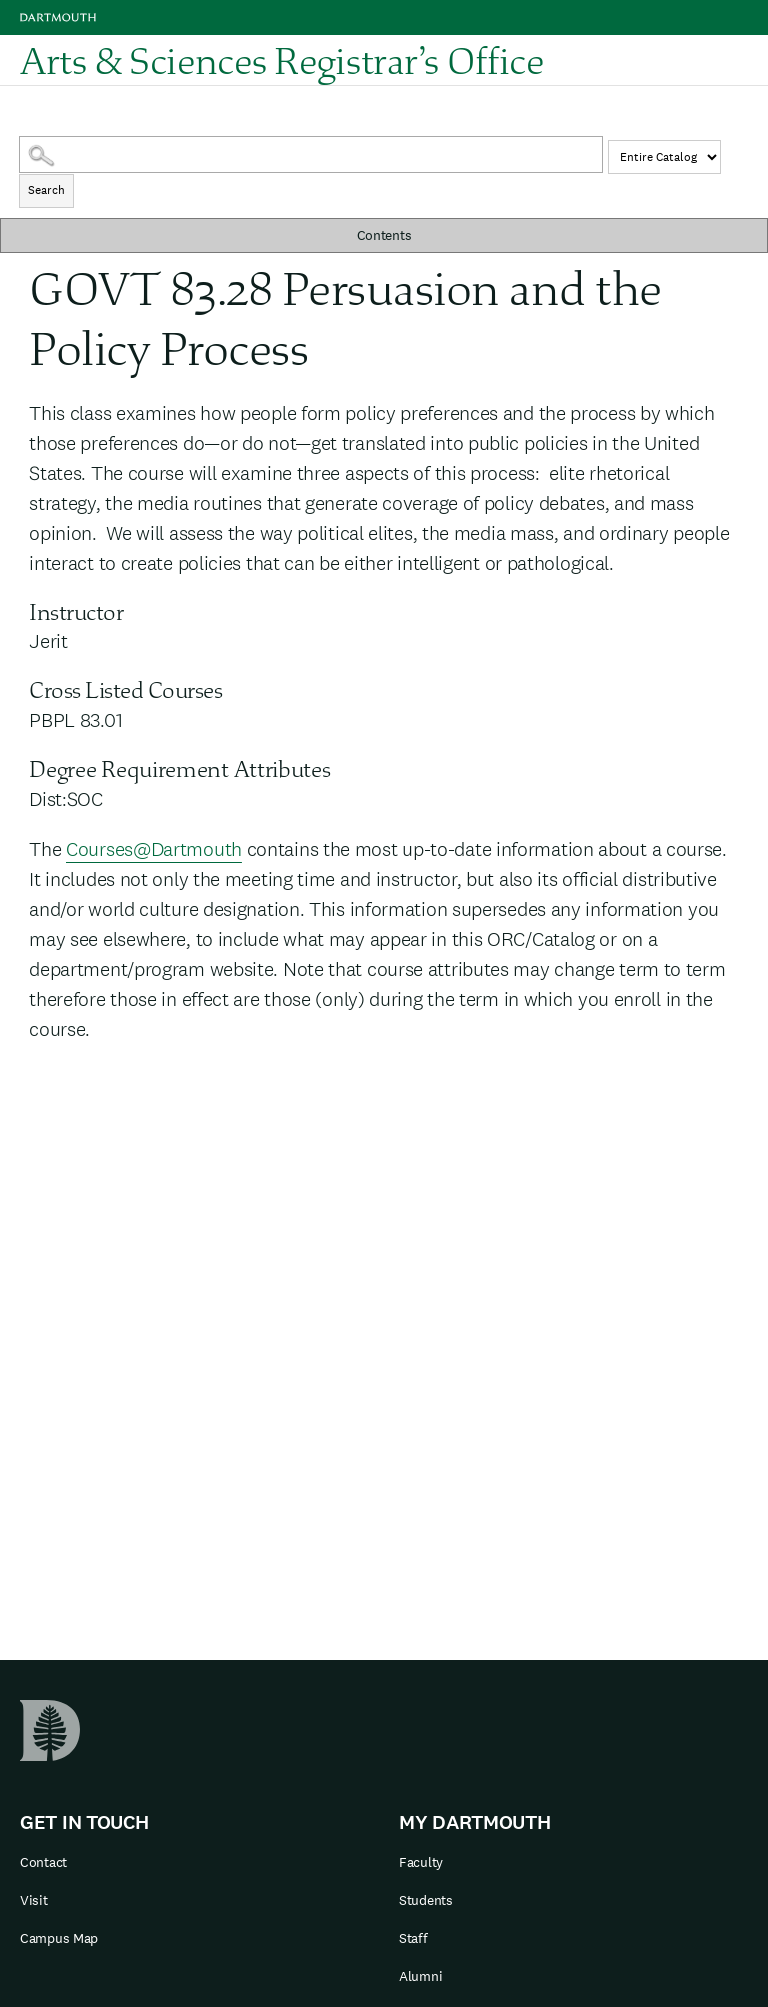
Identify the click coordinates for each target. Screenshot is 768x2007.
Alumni (420, 1976)
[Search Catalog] (311, 154)
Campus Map (59, 1938)
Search (46, 190)
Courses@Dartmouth (154, 849)
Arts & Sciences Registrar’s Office (282, 60)
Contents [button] (384, 235)
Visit (34, 1900)
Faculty (421, 1862)
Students (426, 1900)
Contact (43, 1862)
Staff (413, 1938)
